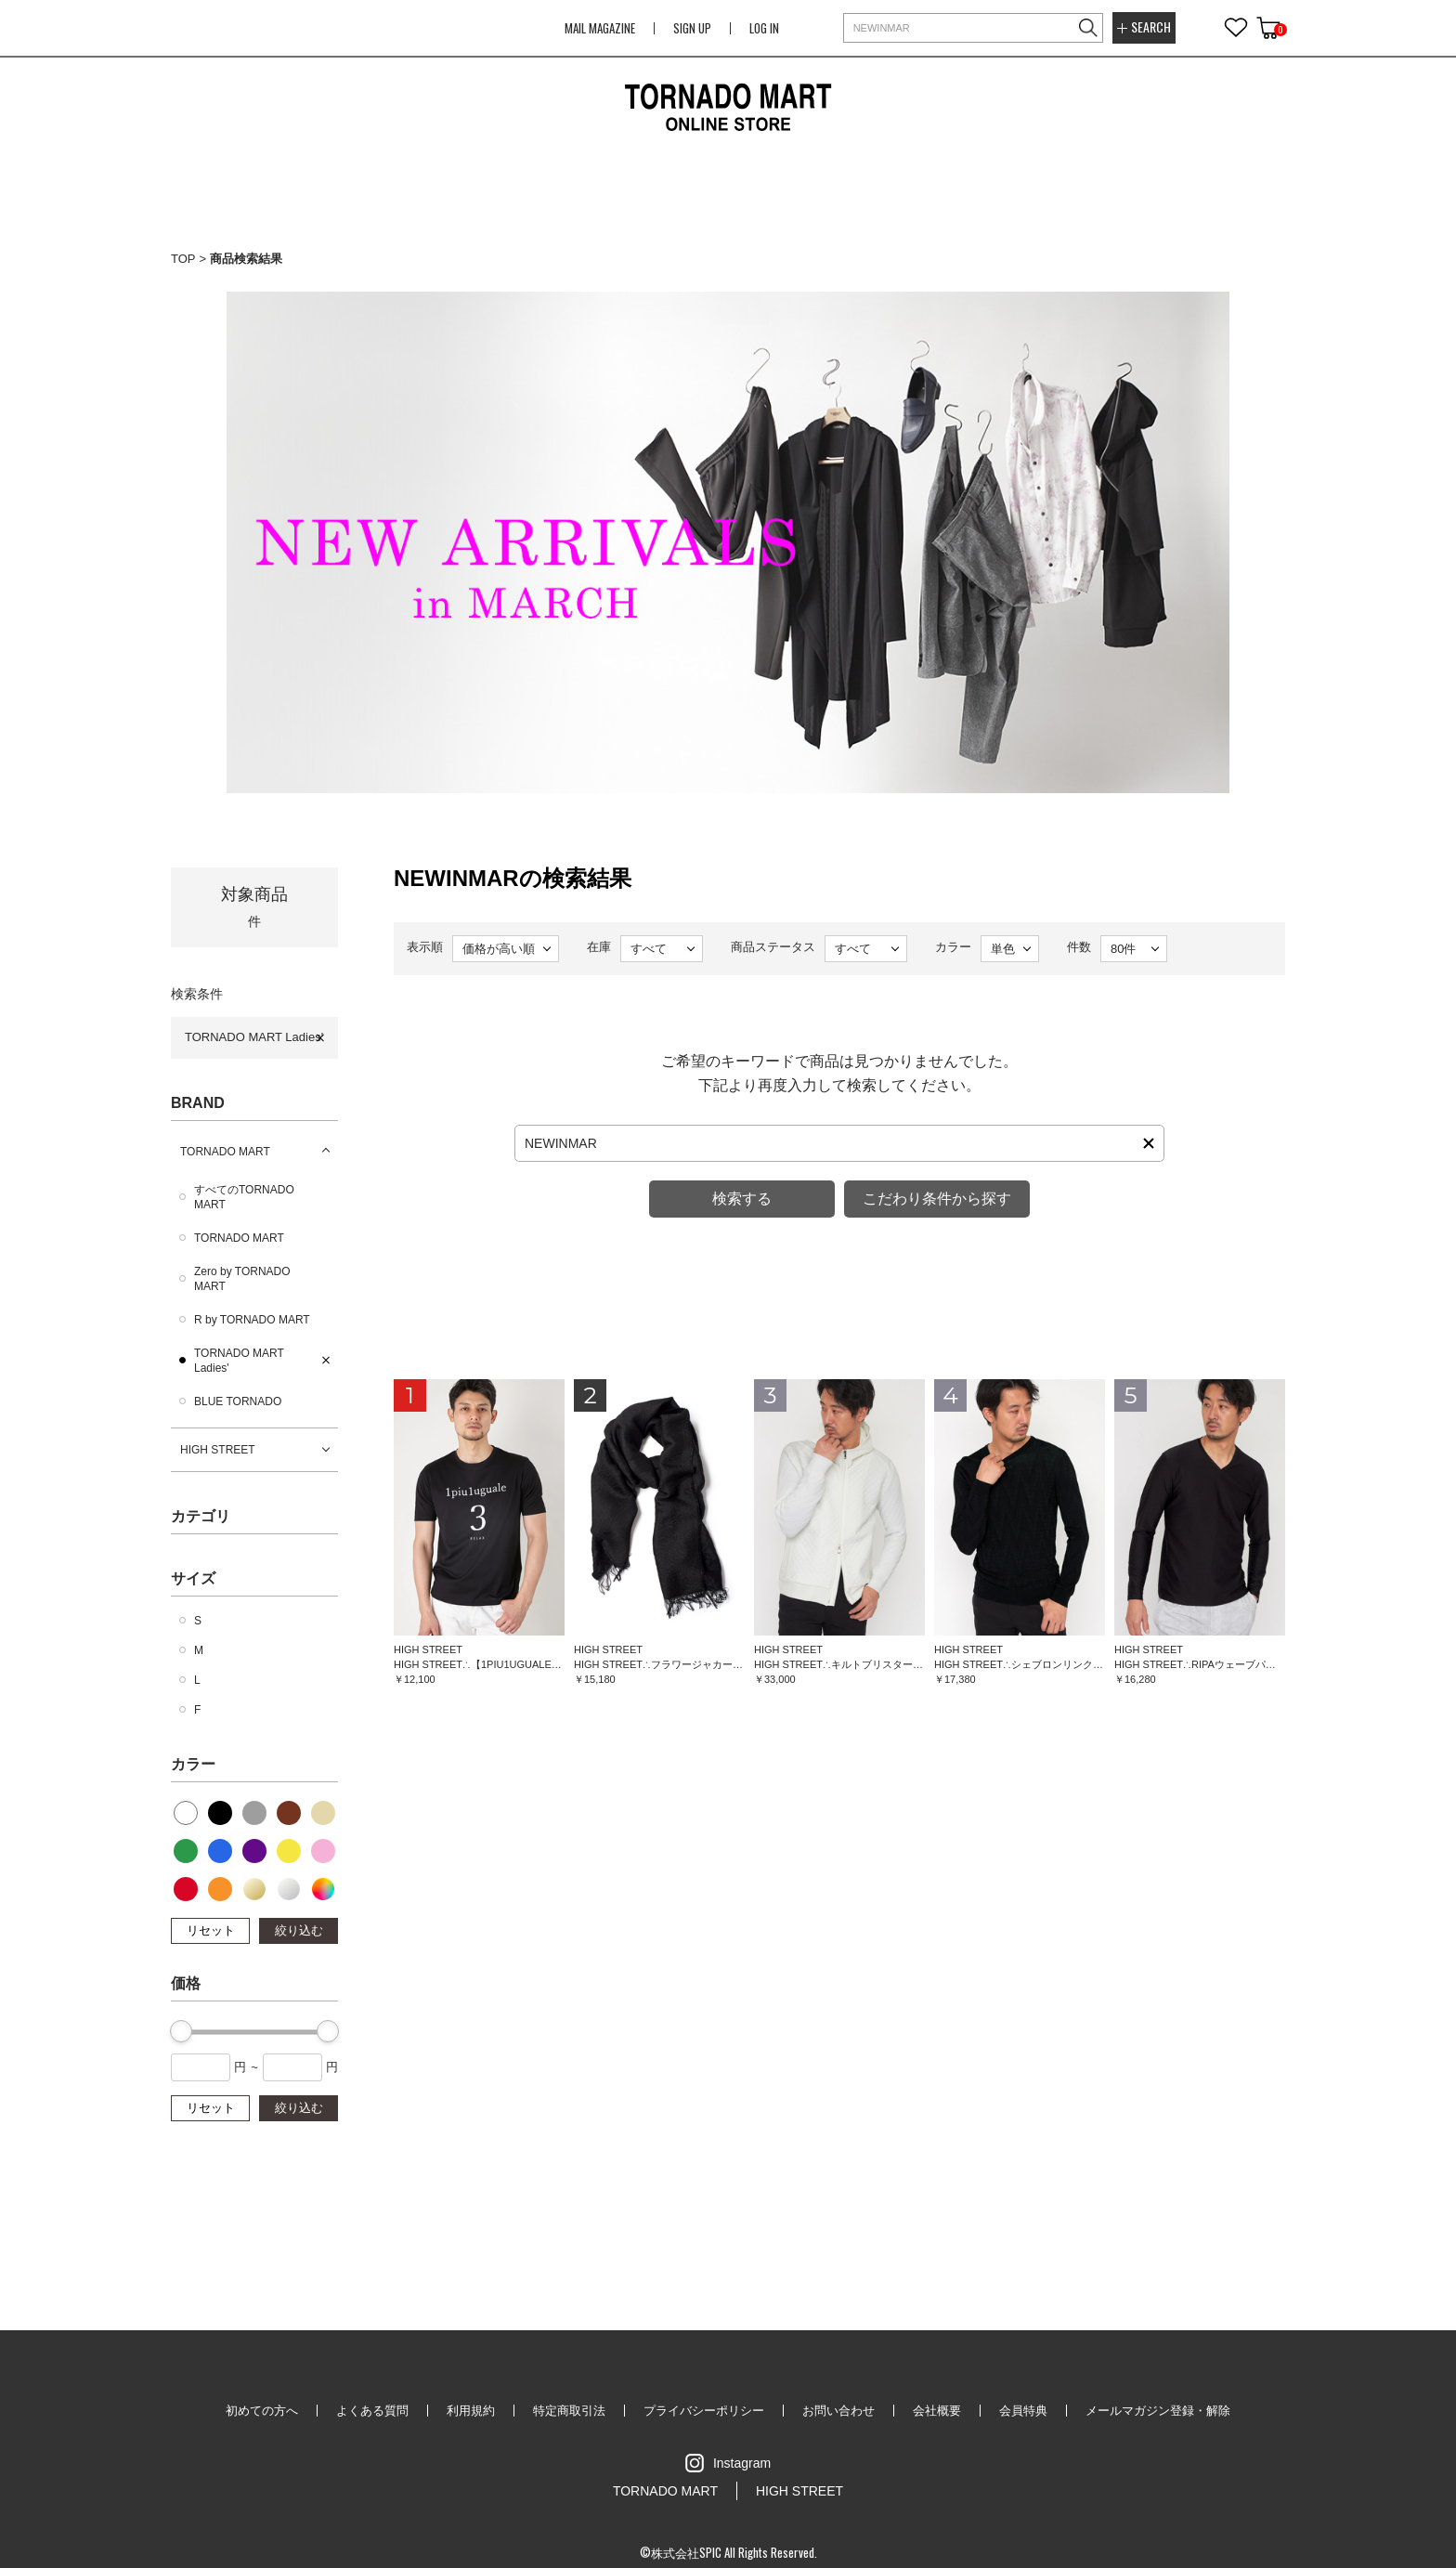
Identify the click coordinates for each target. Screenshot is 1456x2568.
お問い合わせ (838, 2411)
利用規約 (471, 2411)
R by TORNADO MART (252, 1319)
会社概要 (937, 2411)
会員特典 (1023, 2411)
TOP (183, 259)
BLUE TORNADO (237, 1401)
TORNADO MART (225, 1151)
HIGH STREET (217, 1449)
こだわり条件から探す (937, 1198)
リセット (211, 1930)
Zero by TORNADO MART (242, 1279)
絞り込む (299, 1930)
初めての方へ (262, 2411)
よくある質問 (372, 2411)
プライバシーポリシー (704, 2411)
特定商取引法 (569, 2411)
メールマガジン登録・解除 (1158, 2411)
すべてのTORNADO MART (244, 1197)
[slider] (181, 2031)
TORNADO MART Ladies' (254, 1037)
